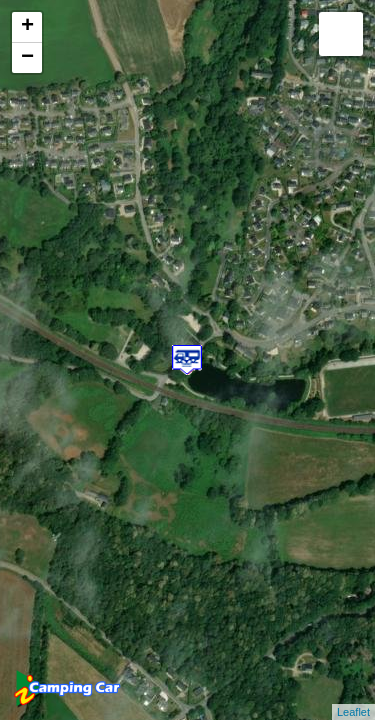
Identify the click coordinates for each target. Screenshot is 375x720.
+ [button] (27, 27)
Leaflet (353, 712)
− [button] (27, 58)
